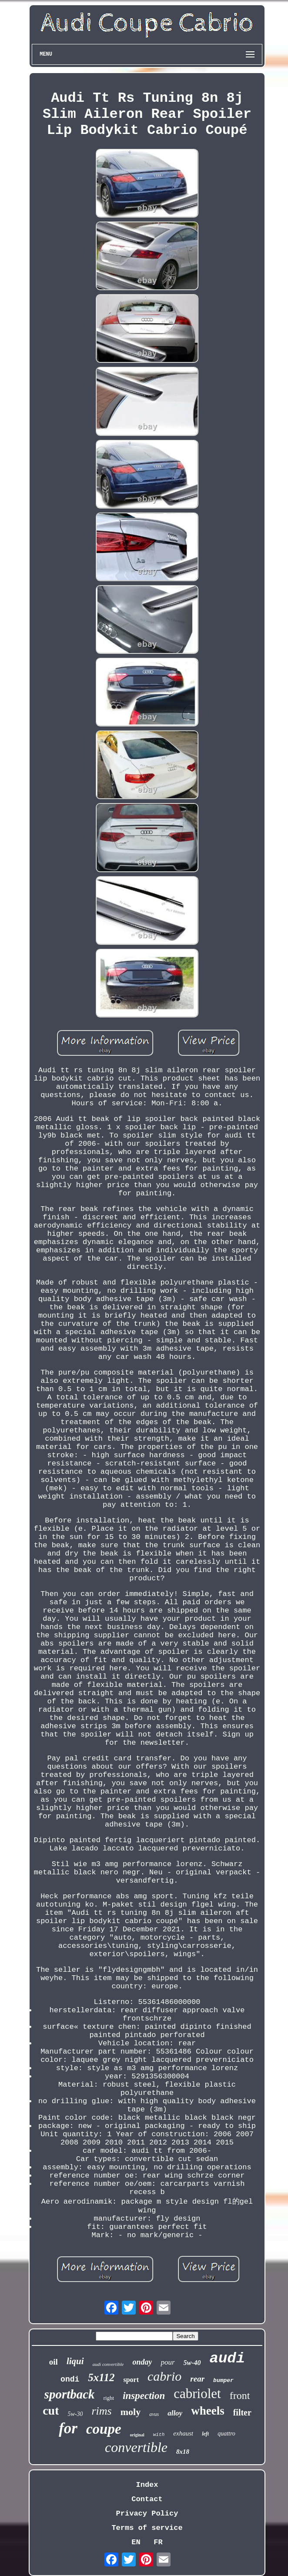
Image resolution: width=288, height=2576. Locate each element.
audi (227, 2358)
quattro (226, 2433)
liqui (75, 2361)
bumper (223, 2380)
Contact (146, 2499)
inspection (144, 2395)
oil (53, 2361)
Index (147, 2485)
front (240, 2395)
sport (131, 2379)
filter (242, 2412)
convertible (136, 2447)
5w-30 (75, 2414)
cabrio (164, 2376)
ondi (69, 2379)
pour (167, 2362)
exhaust (183, 2433)
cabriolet (197, 2393)
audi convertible (108, 2364)
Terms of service (146, 2528)
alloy (174, 2413)
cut (51, 2410)
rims (101, 2411)
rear (197, 2378)
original (137, 2434)
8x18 (182, 2451)
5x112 (101, 2377)
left (205, 2434)
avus (154, 2414)
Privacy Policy (147, 2513)
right (109, 2398)
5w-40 (192, 2362)
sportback (69, 2394)
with (158, 2434)
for (68, 2428)
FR (158, 2542)
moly (131, 2411)
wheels (207, 2410)
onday (142, 2362)
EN (135, 2542)
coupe (103, 2429)
